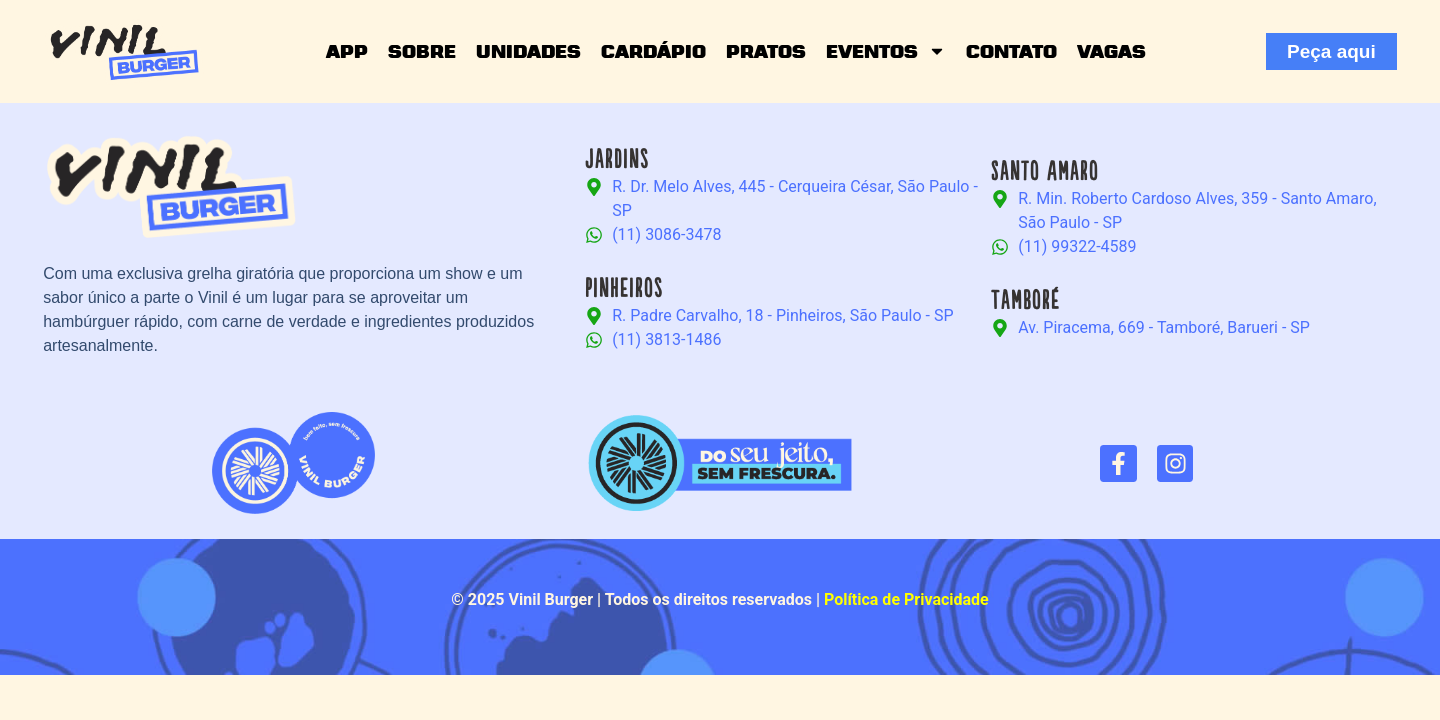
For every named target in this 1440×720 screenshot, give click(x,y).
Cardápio (653, 51)
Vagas (1111, 51)
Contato (1011, 51)
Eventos (886, 51)
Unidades (528, 51)
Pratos (766, 51)
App (347, 51)
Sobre (422, 51)
